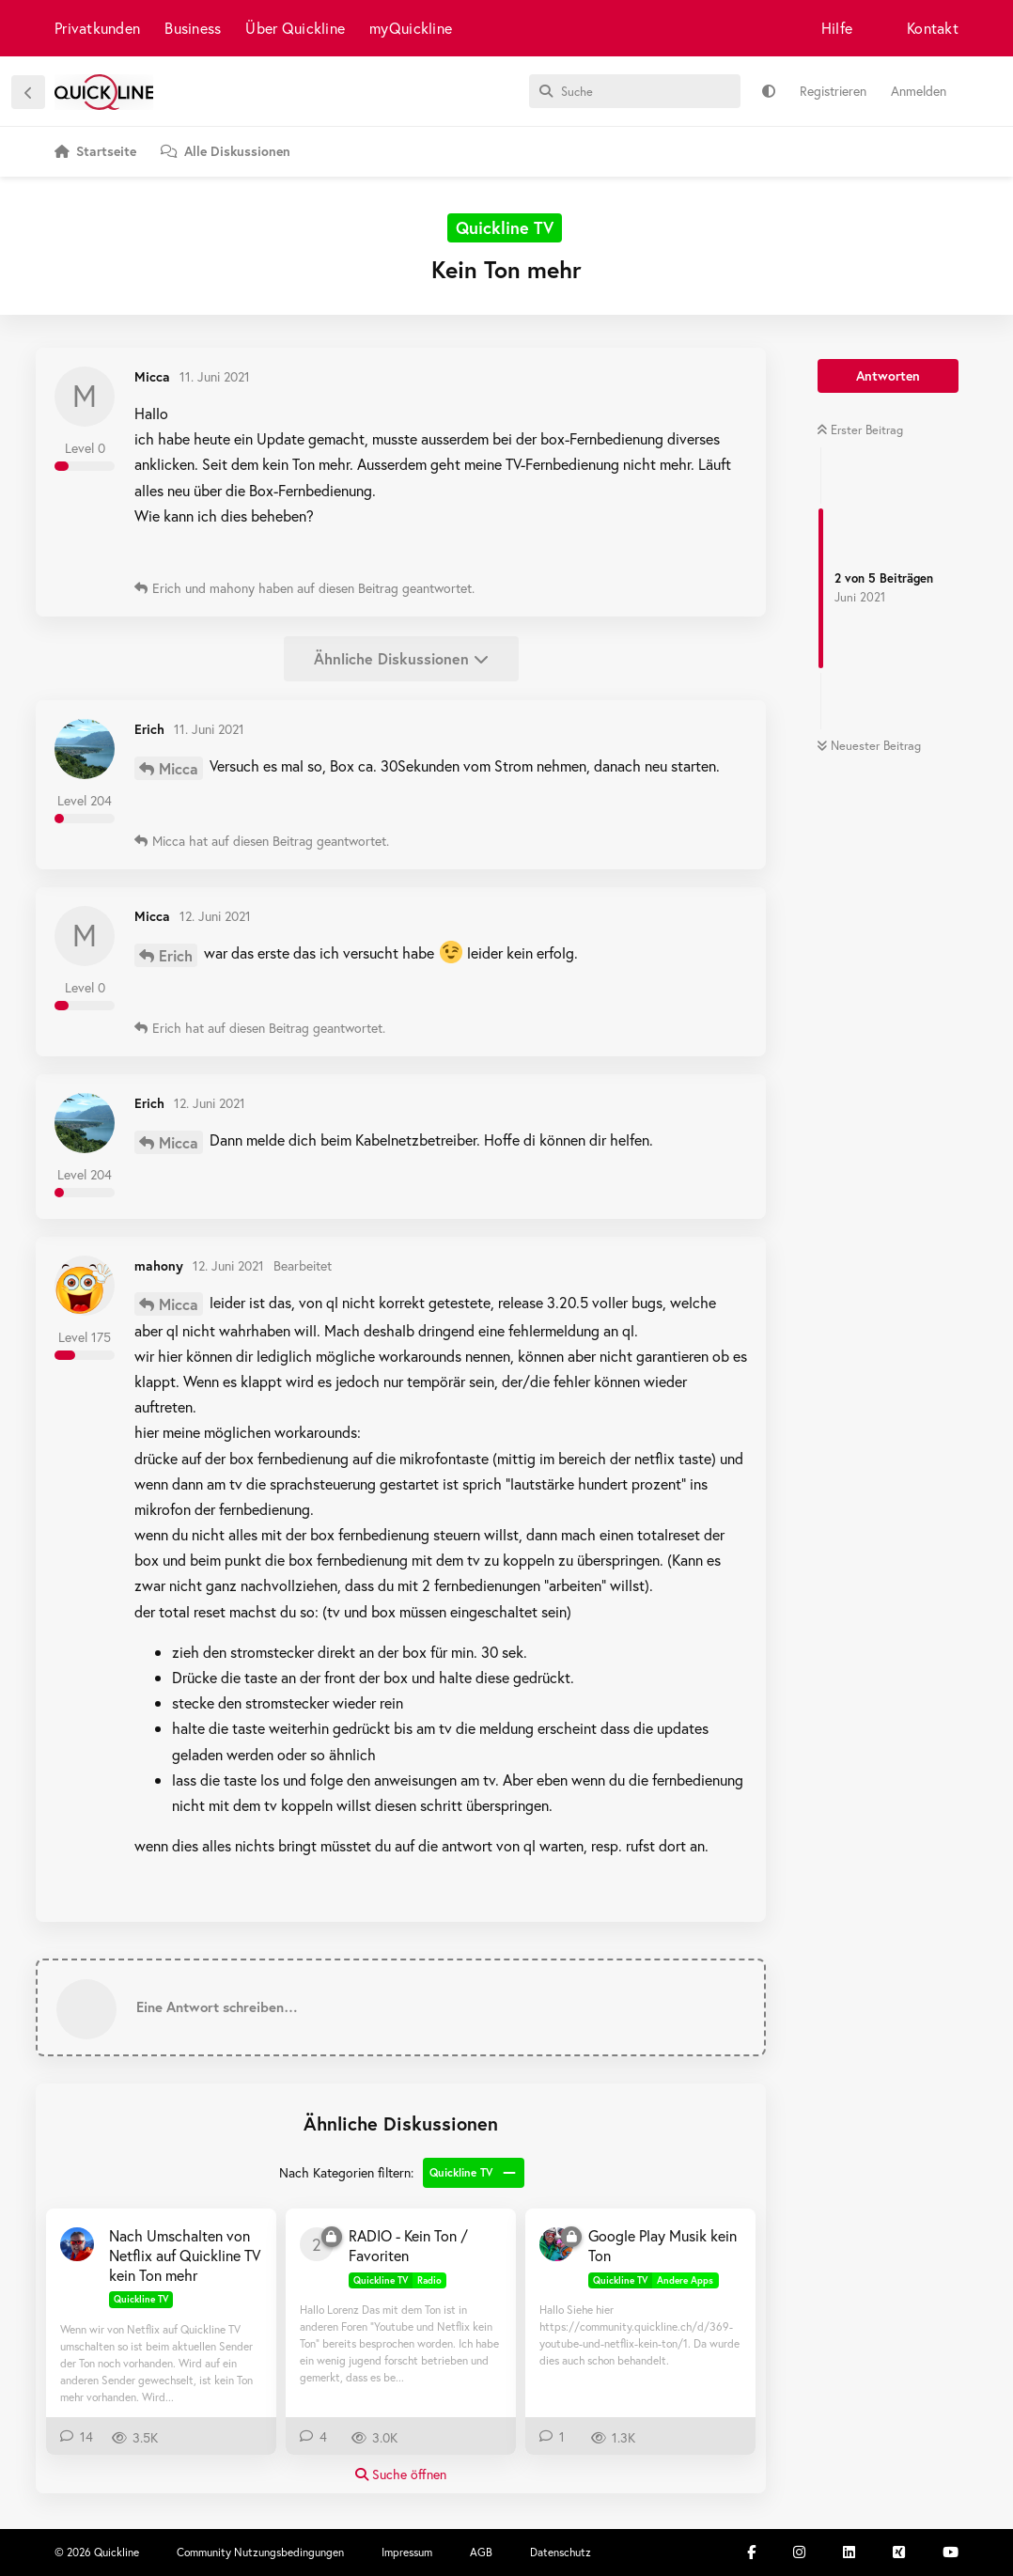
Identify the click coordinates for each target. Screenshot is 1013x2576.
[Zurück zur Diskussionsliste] (28, 92)
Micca (178, 768)
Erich (176, 955)
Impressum (407, 2552)
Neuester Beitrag (869, 746)
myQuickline (410, 28)
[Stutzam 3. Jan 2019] (556, 2244)
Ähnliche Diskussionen (401, 658)
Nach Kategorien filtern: (346, 2172)
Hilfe (836, 28)
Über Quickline (295, 28)
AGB (481, 2552)
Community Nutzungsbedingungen (260, 2552)
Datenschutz (560, 2552)
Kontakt (932, 28)
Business (192, 28)
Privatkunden (97, 28)
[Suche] (634, 91)
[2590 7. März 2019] (317, 2244)
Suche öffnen (400, 2474)
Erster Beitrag (860, 430)
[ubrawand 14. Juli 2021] (77, 2244)
